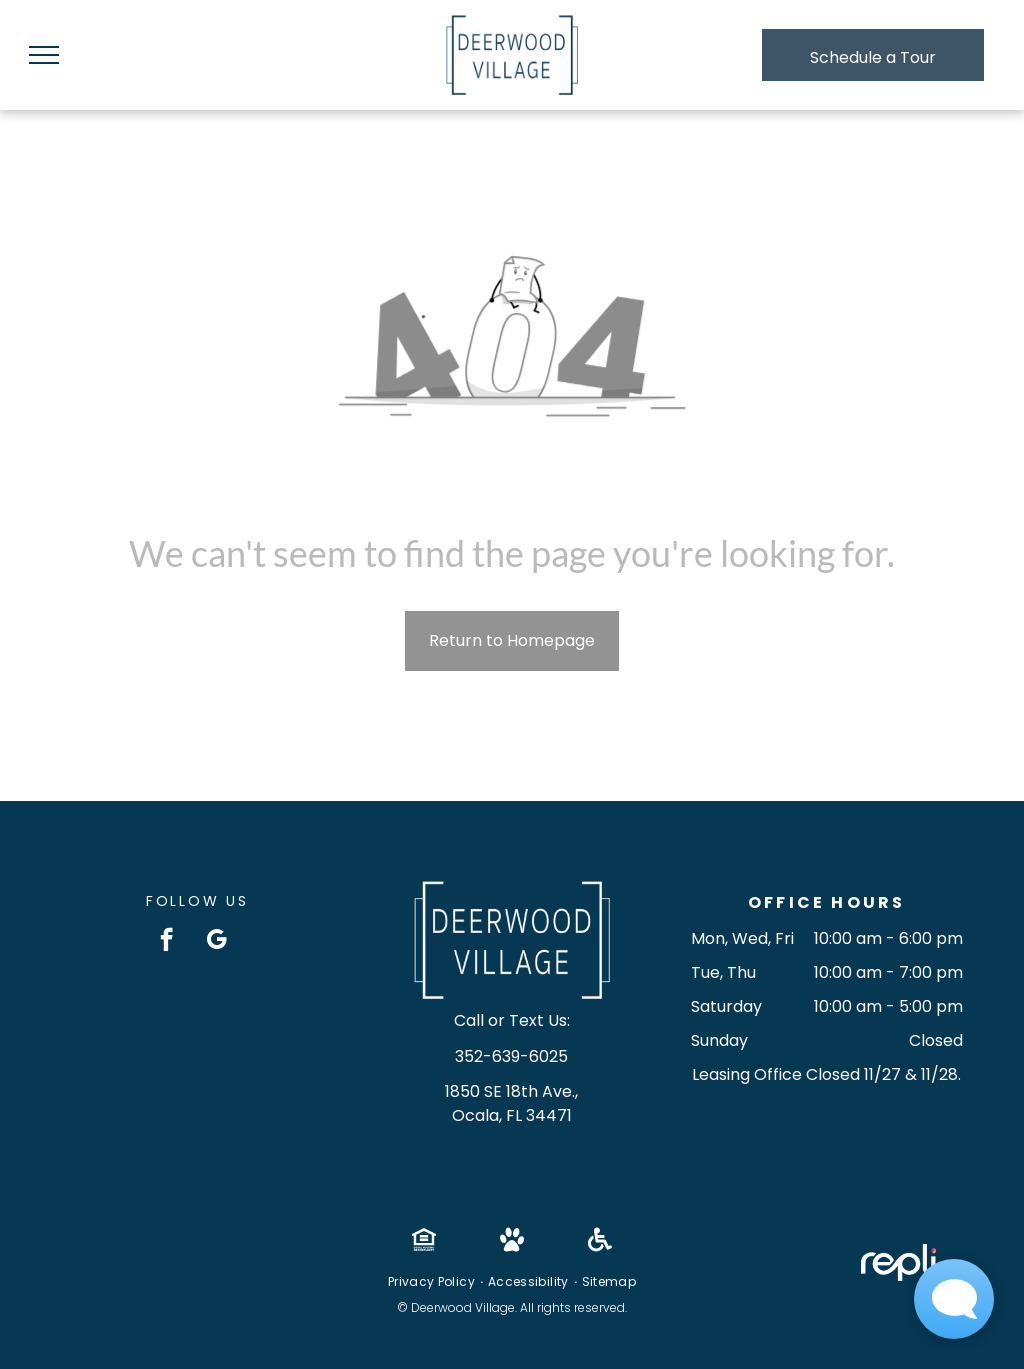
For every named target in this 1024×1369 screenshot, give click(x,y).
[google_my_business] (216, 942)
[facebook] (166, 942)
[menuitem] (433, 1282)
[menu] (44, 55)
